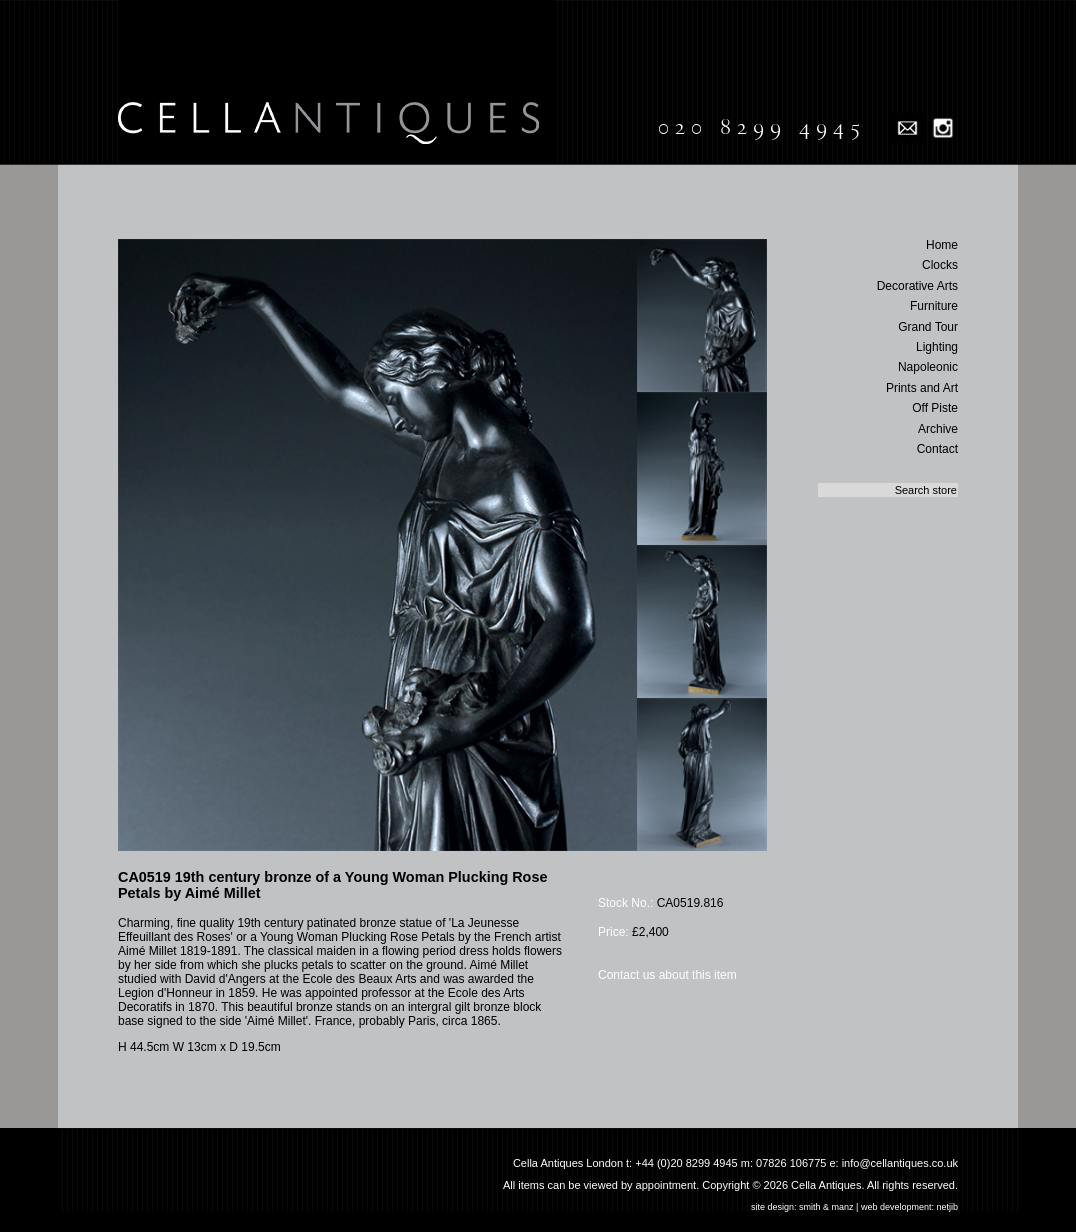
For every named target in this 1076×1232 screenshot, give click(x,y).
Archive (938, 429)
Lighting (937, 347)
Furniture (934, 306)
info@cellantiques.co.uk (900, 1163)
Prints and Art (922, 388)
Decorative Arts (917, 286)
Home (942, 245)
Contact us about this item (667, 975)
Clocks (940, 265)
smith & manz (826, 1207)
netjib (947, 1207)
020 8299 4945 (761, 127)
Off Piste (935, 408)
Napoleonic (928, 367)
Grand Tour (928, 327)
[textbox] (888, 490)
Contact (937, 449)
